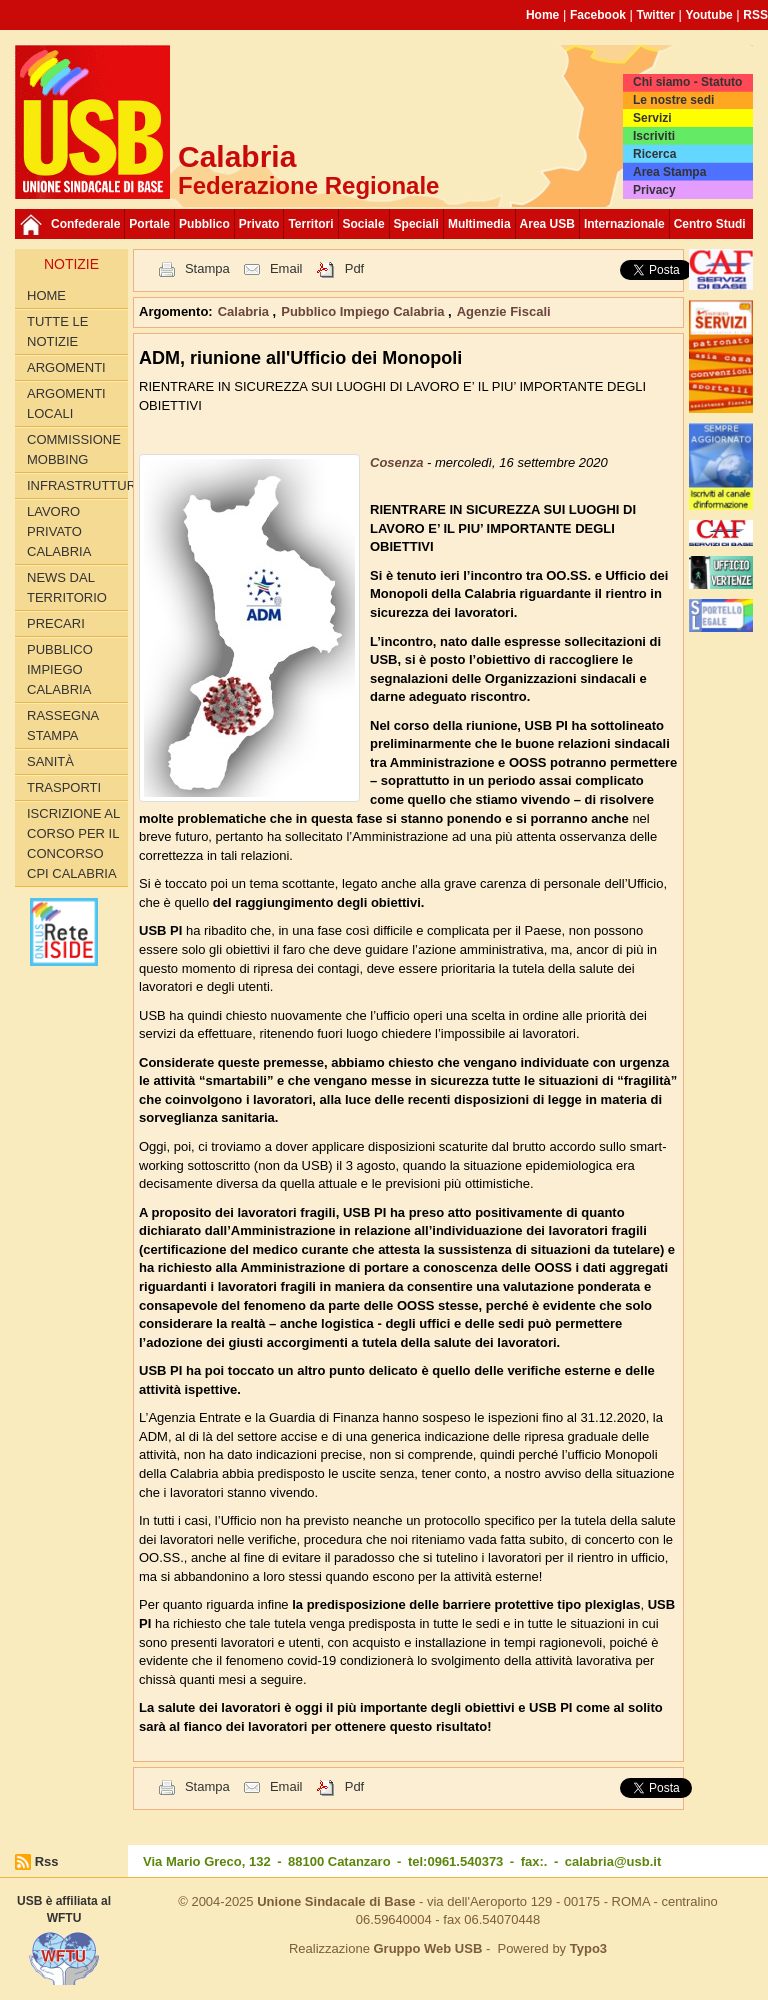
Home (542, 15)
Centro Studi (710, 224)
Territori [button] (310, 224)
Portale (149, 224)
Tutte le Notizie (57, 331)
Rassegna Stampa (63, 725)
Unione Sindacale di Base (336, 1901)
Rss (47, 1861)
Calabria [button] (245, 311)
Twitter (656, 15)
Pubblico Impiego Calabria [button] (364, 311)
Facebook (598, 15)
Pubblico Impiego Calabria (60, 669)
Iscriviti (654, 136)
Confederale (85, 224)
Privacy (654, 190)
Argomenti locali (66, 403)
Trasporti (64, 787)
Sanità (50, 761)
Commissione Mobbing (74, 449)
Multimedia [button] (479, 224)
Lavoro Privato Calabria (59, 531)
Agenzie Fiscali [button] (504, 311)
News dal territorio (67, 587)
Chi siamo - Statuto (687, 82)
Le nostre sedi (673, 100)
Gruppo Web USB (427, 1948)
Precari (56, 623)
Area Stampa (669, 172)
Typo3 (588, 1948)
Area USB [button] (547, 224)
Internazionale (624, 224)
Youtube (709, 15)
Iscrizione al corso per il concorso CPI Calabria (73, 843)
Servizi (652, 118)
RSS (755, 15)
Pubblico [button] (204, 224)
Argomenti (66, 367)
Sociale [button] (364, 224)
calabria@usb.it (613, 1861)
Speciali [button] (416, 224)
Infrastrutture (77, 485)
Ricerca (654, 154)
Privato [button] (259, 224)
